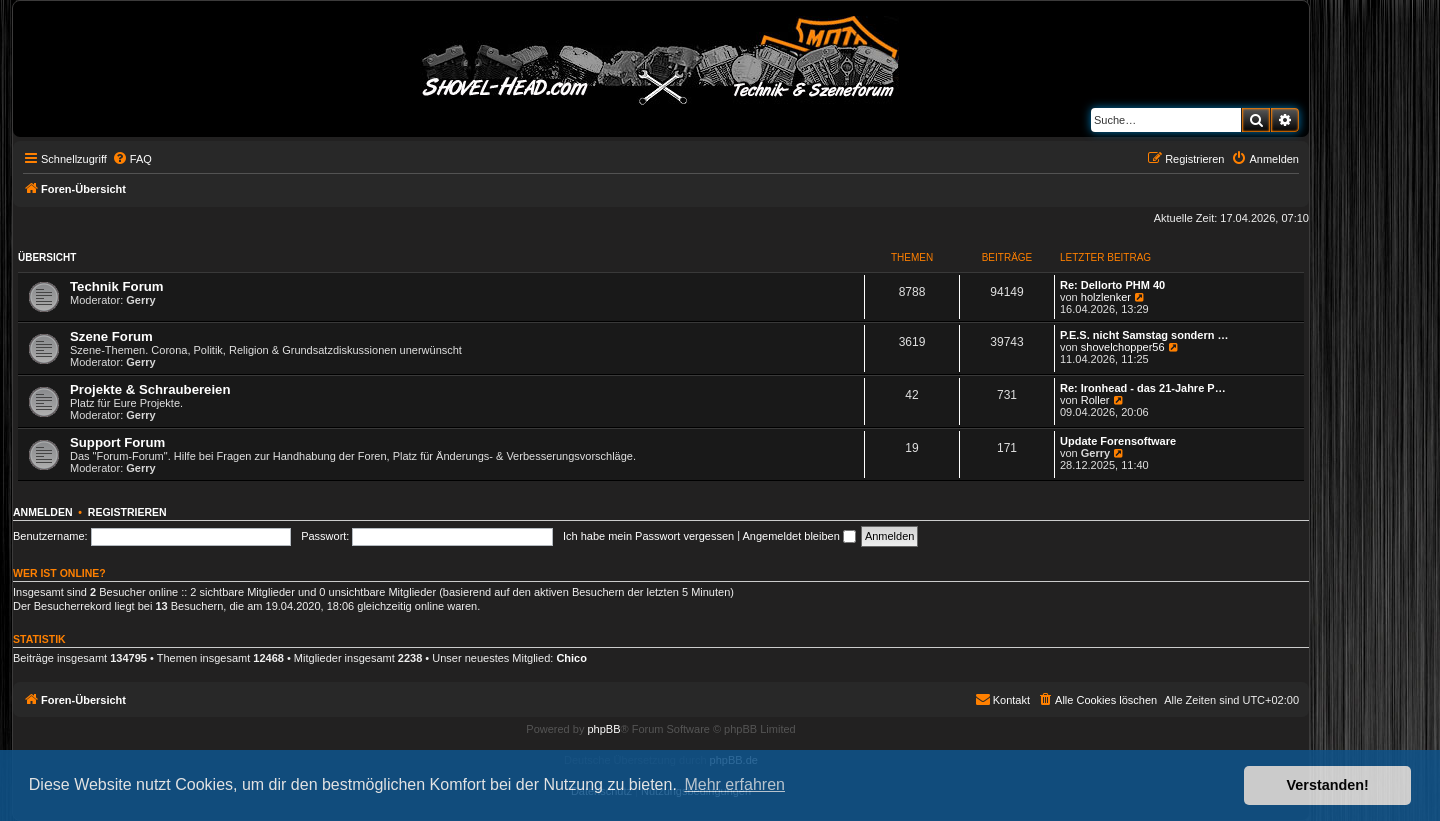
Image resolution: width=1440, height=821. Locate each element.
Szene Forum (111, 336)
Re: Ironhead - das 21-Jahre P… (1143, 388)
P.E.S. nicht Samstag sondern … (1144, 335)
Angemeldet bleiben (799, 536)
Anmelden (43, 512)
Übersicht (47, 257)
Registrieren (127, 512)
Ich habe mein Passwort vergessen (648, 536)
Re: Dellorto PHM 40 (1112, 285)
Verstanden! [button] (1328, 785)
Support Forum (117, 442)
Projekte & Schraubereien (150, 389)
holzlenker (1106, 297)
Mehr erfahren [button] (734, 784)
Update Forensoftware (1118, 441)
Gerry (140, 300)
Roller (1095, 400)
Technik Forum (117, 286)
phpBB (603, 729)
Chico (571, 658)
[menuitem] (132, 159)
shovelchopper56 (1123, 347)
